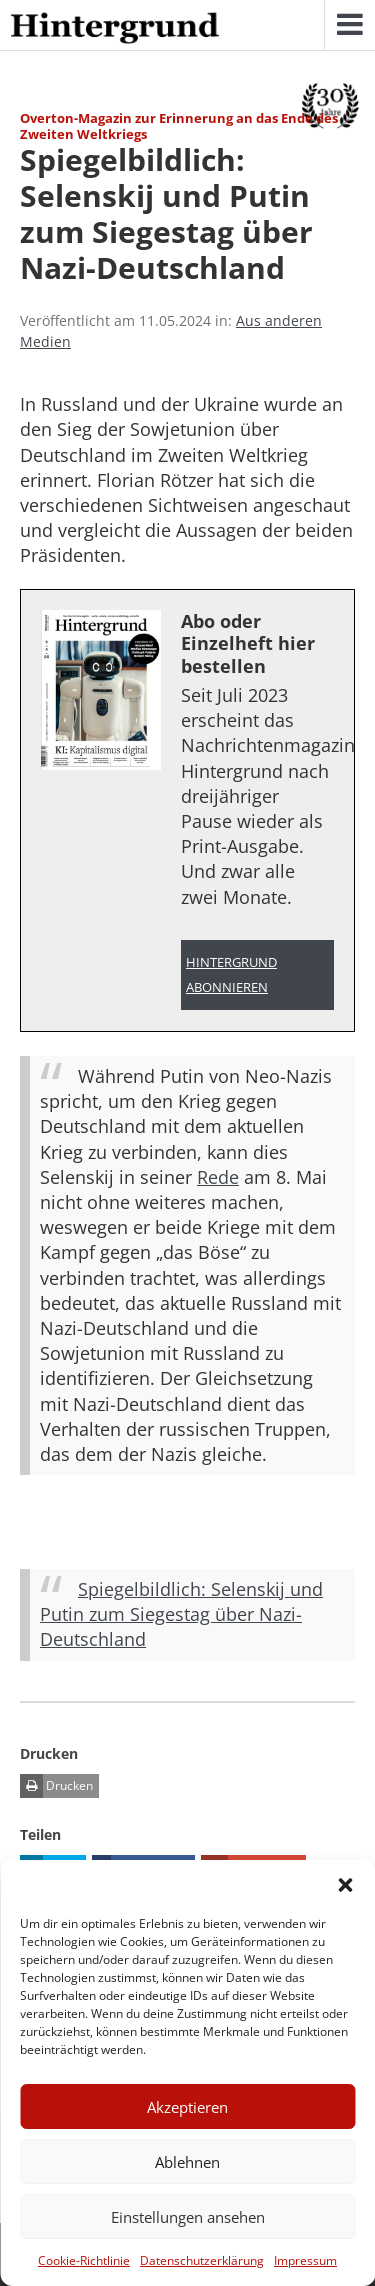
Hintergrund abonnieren (231, 975)
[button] (345, 1885)
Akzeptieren (187, 2107)
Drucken (56, 1786)
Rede (218, 1177)
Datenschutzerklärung (202, 2260)
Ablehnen (187, 2162)
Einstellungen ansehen (188, 2217)
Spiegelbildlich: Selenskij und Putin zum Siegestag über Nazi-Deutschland (181, 1614)
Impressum (305, 2260)
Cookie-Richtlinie (84, 2260)
